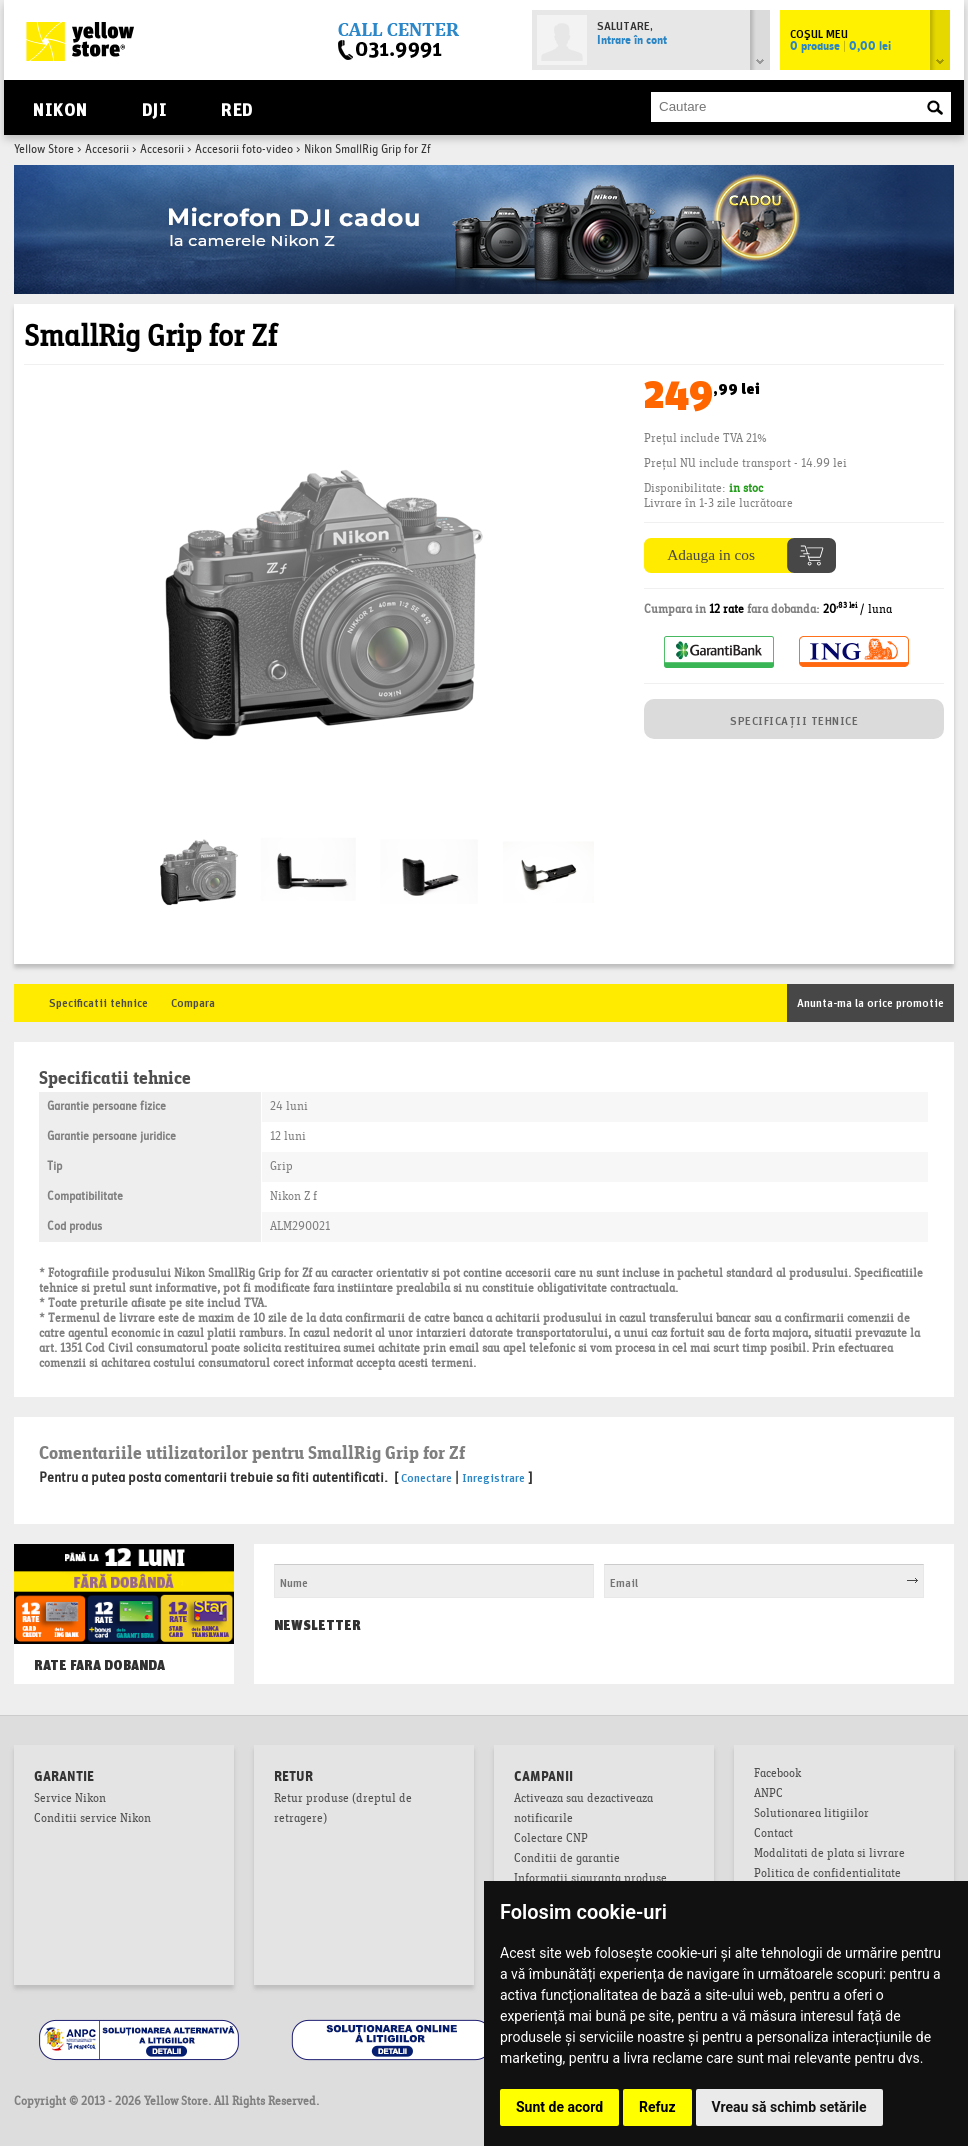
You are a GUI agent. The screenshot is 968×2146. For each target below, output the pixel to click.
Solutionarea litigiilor (811, 1815)
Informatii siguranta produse (590, 1880)
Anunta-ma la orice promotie (870, 1001)
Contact (773, 1835)
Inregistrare (493, 1476)
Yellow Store (44, 150)
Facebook (777, 1775)
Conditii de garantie (567, 1860)
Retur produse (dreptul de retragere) (343, 1810)
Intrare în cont (632, 41)
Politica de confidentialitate (827, 1875)
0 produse (840, 47)
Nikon (60, 107)
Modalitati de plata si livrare (829, 1855)
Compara (193, 1001)
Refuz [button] (657, 2107)
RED (236, 107)
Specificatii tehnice (98, 1001)
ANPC (768, 1795)
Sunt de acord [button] (559, 2107)
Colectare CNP (551, 1840)
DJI (154, 107)
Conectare (426, 1476)
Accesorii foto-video (244, 150)
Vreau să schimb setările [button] (789, 2107)
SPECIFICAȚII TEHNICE (794, 719)
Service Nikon (70, 1800)
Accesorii (107, 150)
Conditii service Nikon (92, 1820)
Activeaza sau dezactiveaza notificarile (583, 1810)
